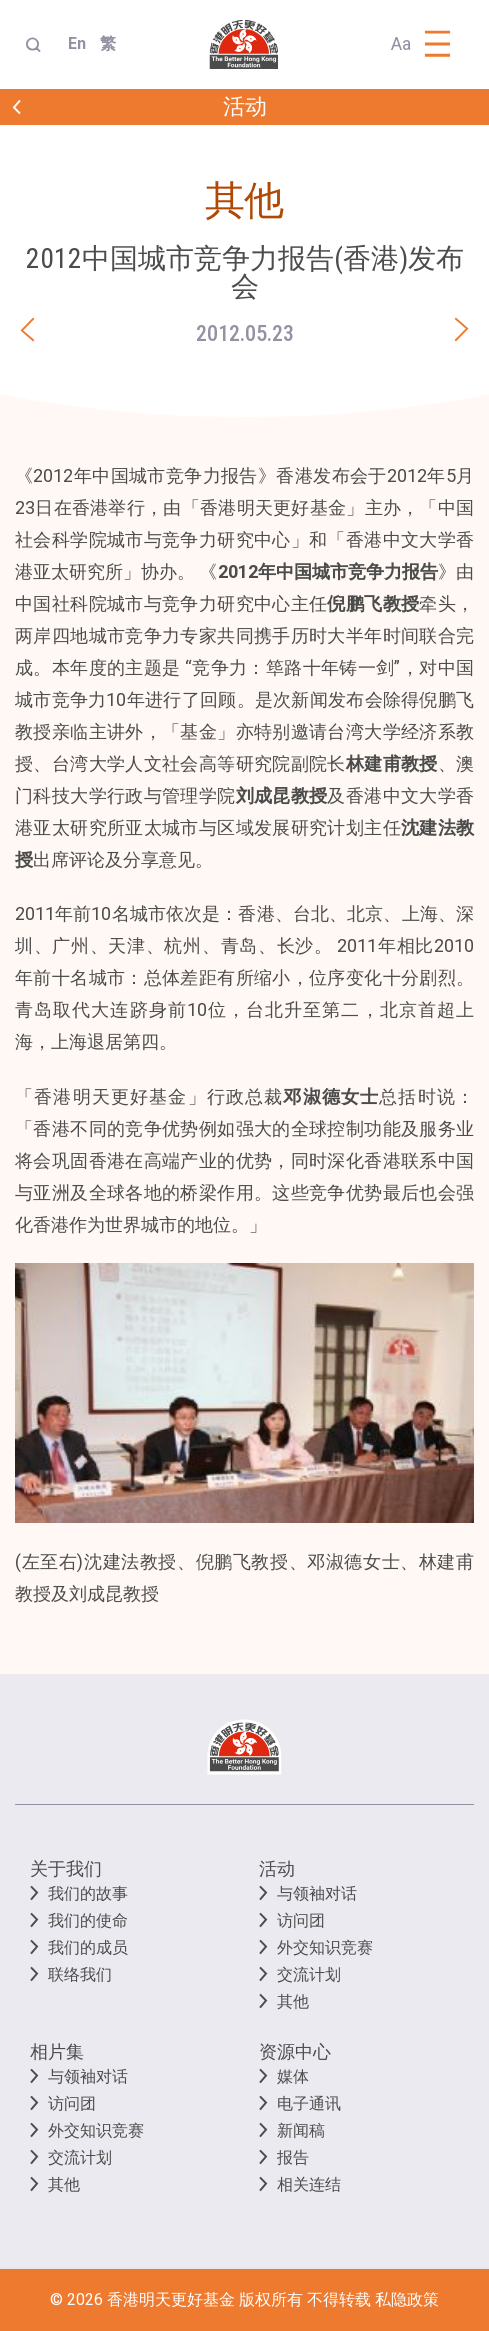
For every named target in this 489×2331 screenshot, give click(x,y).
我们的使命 (88, 1920)
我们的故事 (88, 1893)
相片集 (57, 2051)
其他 (293, 2001)
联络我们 (80, 1974)
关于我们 (66, 1868)
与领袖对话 (317, 1893)
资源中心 (295, 2051)
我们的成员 (88, 1947)
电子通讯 (309, 2103)
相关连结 (309, 2184)
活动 (277, 1868)
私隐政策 (407, 2299)
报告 (293, 2157)
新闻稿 (301, 2130)
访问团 (301, 1920)
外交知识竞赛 (325, 1947)
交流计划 (309, 1974)
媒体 (293, 2076)
